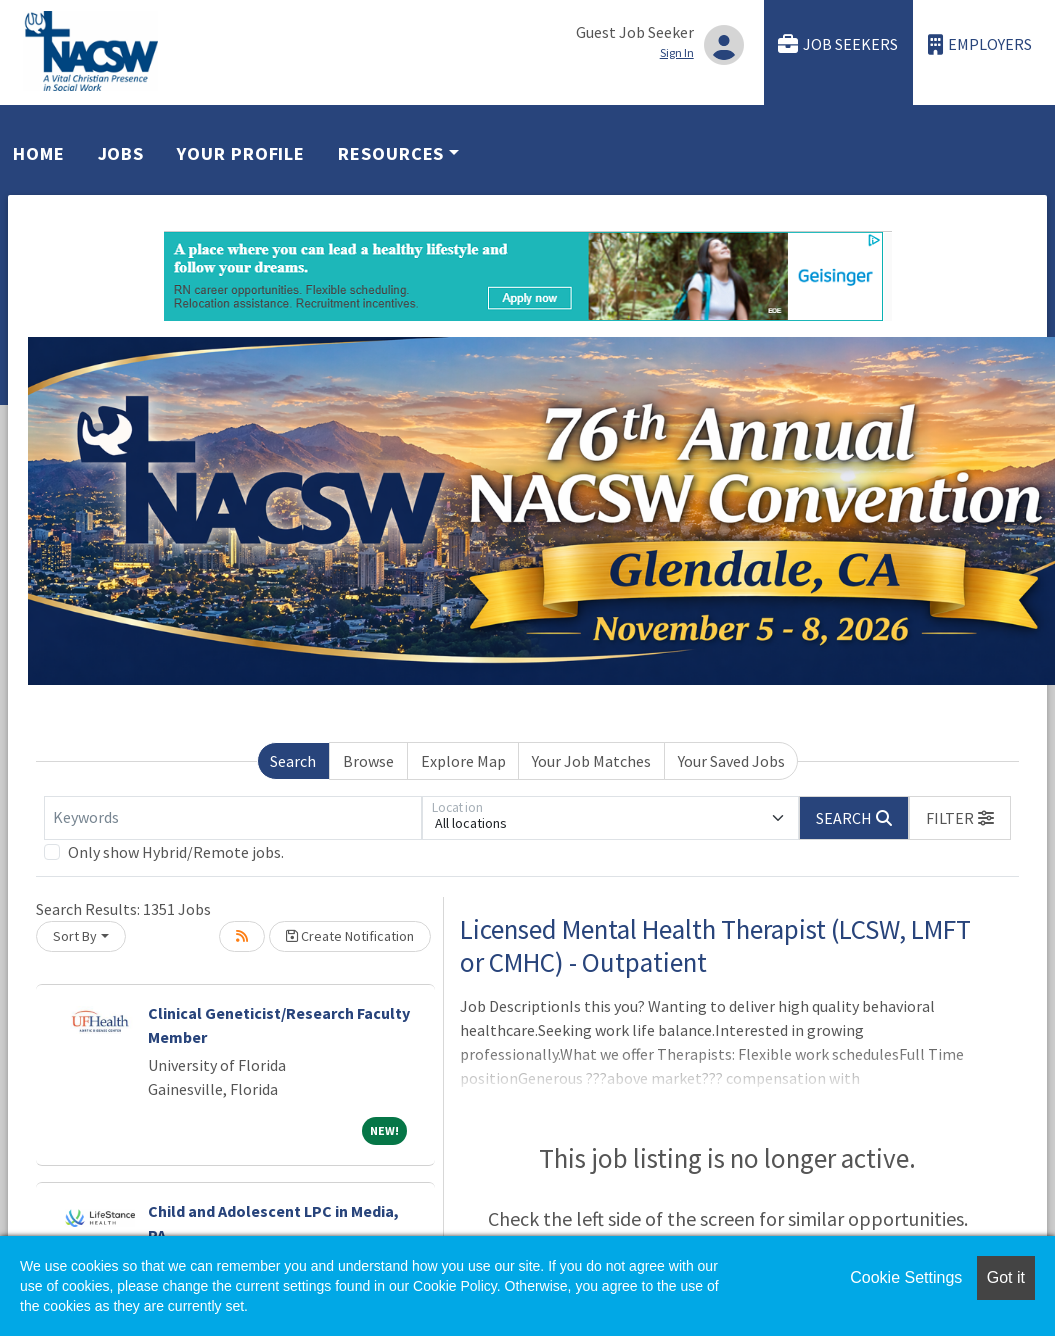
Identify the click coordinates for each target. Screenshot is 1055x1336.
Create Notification (350, 936)
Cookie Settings (906, 1277)
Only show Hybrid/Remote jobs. (176, 852)
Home (39, 153)
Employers (980, 44)
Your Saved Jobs (731, 761)
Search (293, 761)
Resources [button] (391, 153)
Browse (368, 761)
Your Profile (241, 153)
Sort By (75, 936)
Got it (1006, 1277)
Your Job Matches (591, 761)
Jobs (121, 153)
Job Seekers (838, 44)
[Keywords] (233, 818)
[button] (960, 818)
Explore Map (463, 761)
